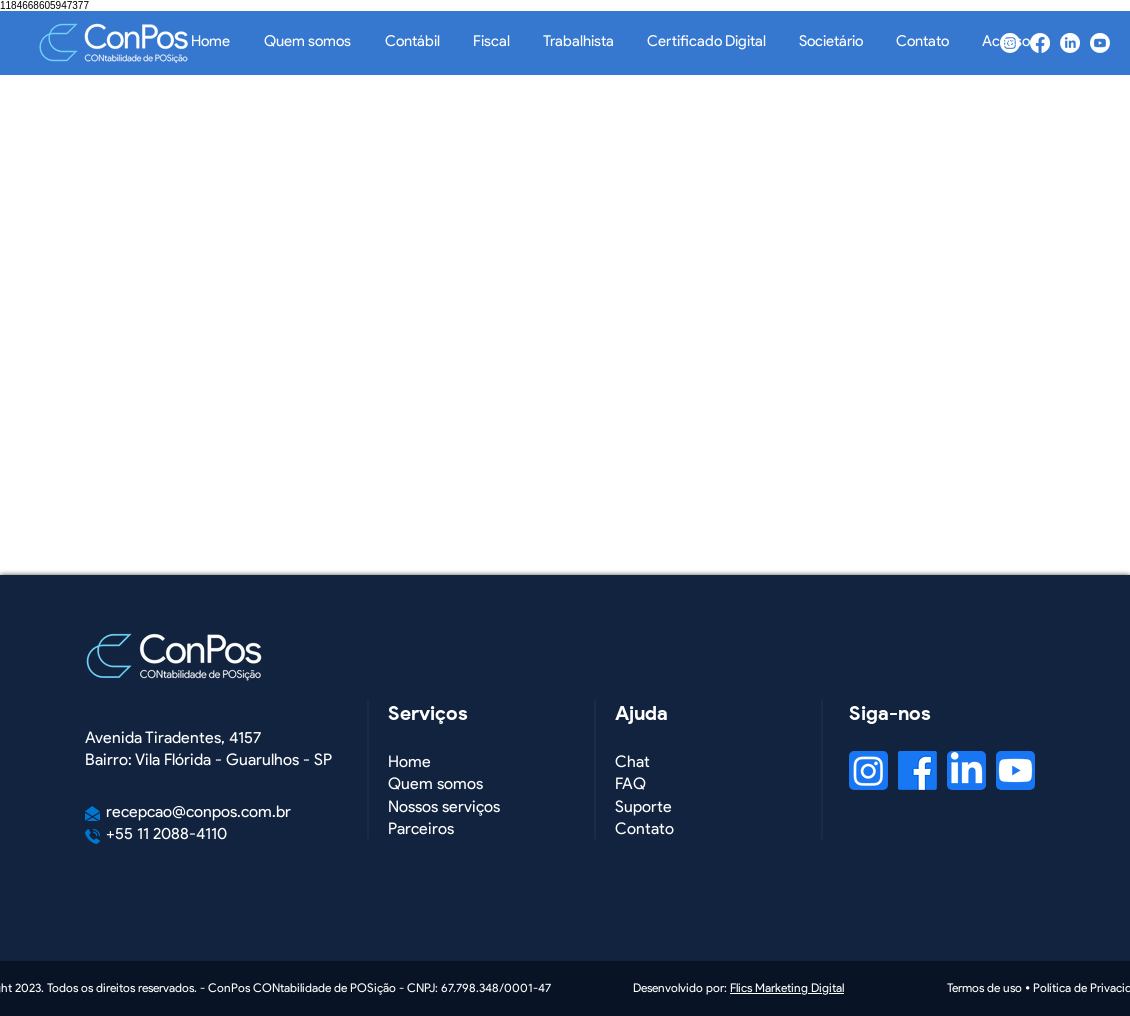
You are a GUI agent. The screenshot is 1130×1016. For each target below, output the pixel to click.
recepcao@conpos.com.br (198, 811)
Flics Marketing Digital (787, 989)
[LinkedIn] (1070, 43)
